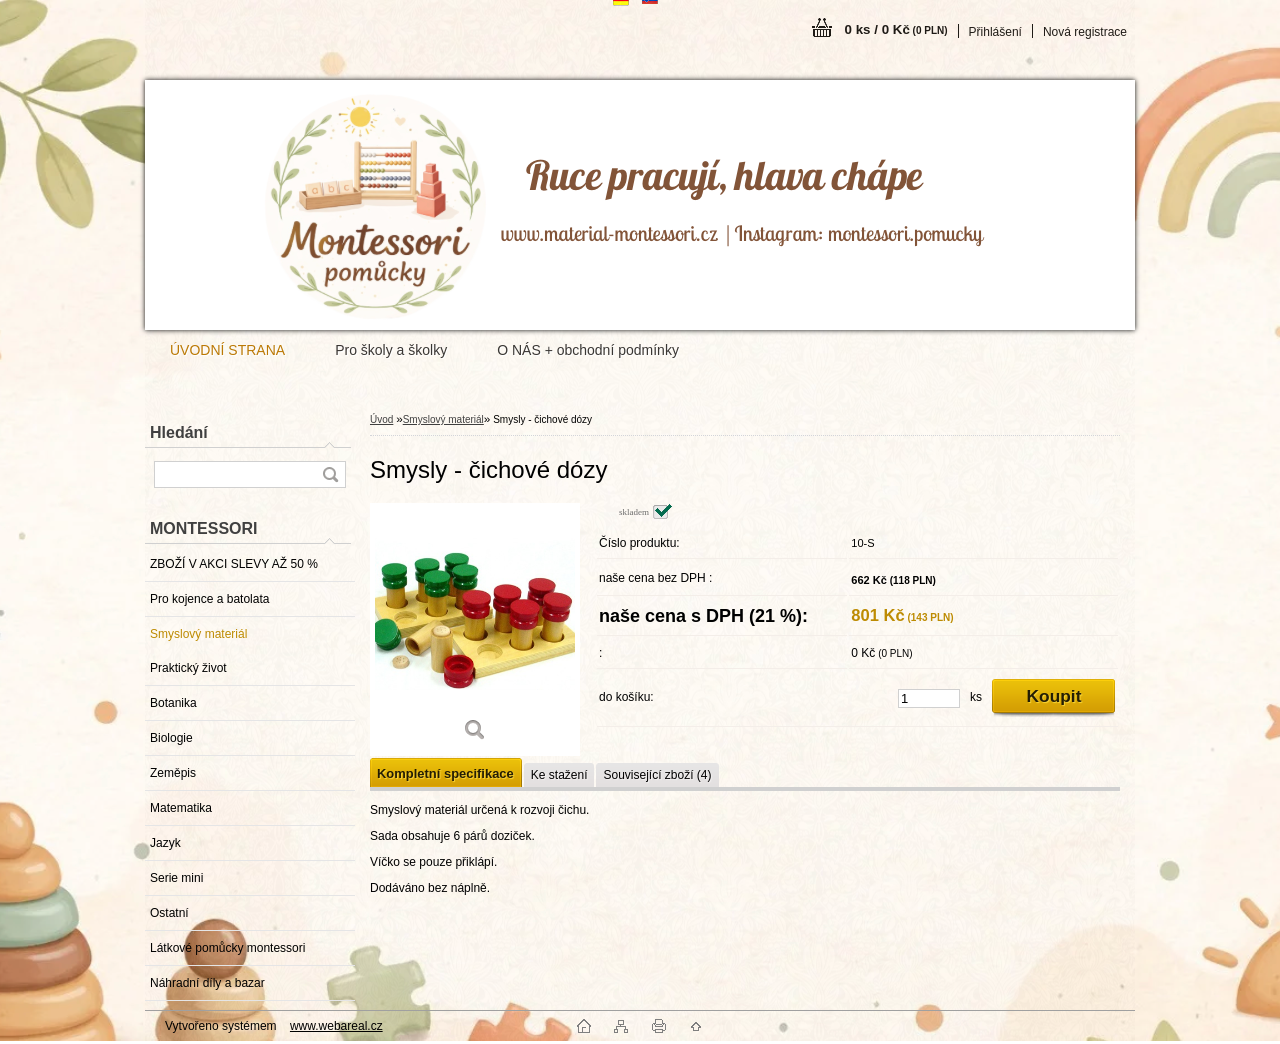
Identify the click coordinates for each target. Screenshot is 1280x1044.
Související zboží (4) (657, 775)
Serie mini (176, 878)
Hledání (179, 432)
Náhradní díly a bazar (207, 983)
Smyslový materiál (198, 634)
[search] (330, 474)
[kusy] (929, 698)
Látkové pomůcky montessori (227, 948)
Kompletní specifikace (445, 773)
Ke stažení (559, 775)
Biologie (171, 738)
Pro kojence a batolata (209, 599)
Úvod (381, 419)
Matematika (181, 808)
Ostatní (169, 913)
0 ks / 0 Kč (896, 29)
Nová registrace (1085, 32)
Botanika (173, 703)
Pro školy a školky (391, 350)
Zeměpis (173, 773)
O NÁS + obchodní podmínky (588, 350)
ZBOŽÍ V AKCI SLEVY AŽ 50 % (234, 564)
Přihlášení (995, 32)
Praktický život (188, 668)
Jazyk (165, 843)
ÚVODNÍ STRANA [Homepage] (227, 350)
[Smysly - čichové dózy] (475, 629)
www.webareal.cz (336, 1026)
